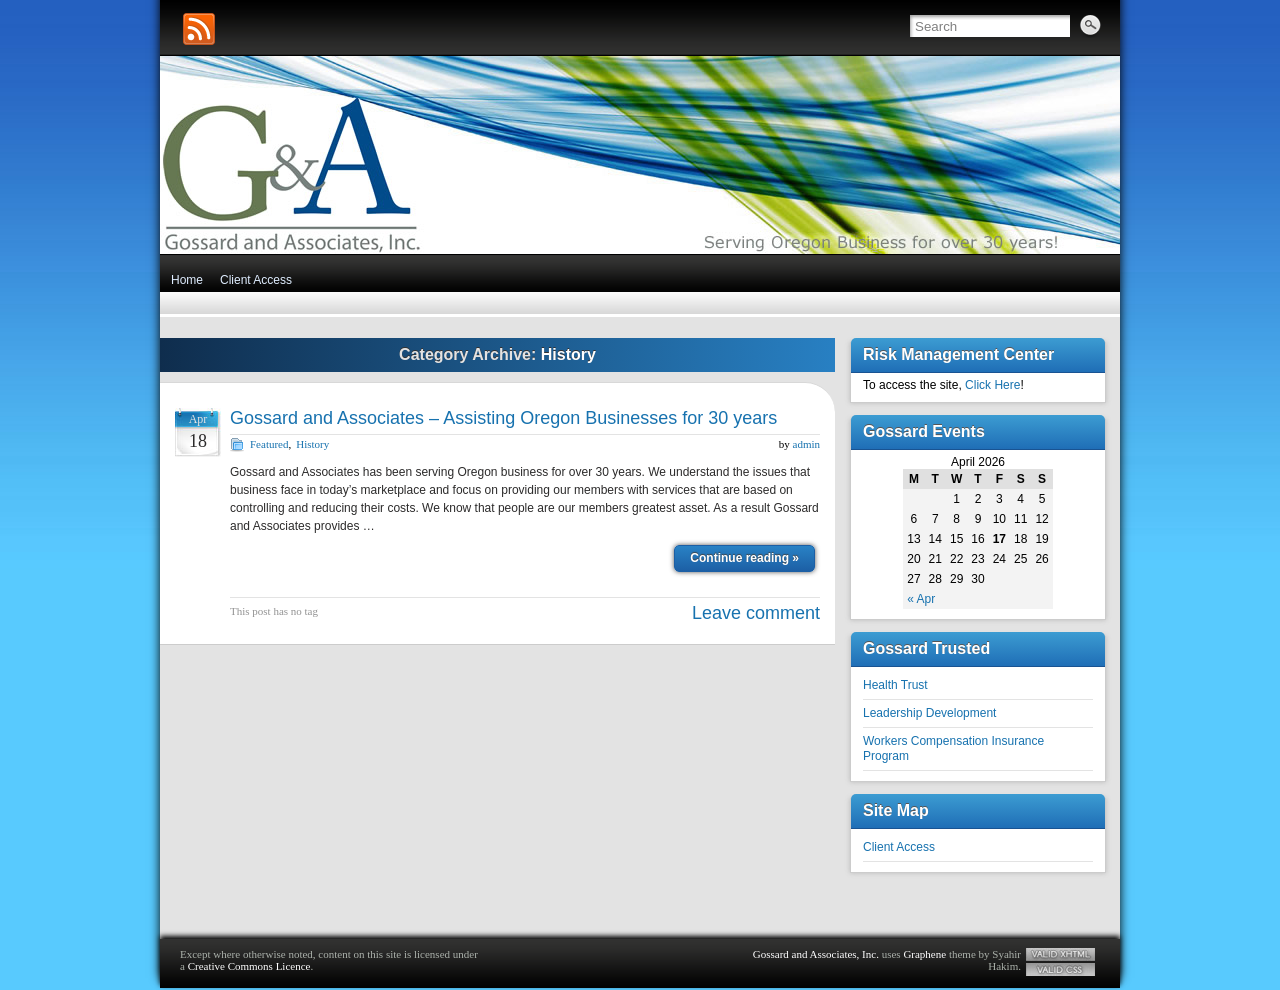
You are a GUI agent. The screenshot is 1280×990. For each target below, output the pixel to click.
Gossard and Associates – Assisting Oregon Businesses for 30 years (503, 418)
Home (187, 280)
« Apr (921, 599)
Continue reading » (744, 558)
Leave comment (756, 613)
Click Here (992, 385)
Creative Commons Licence (249, 966)
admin (807, 444)
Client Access (256, 280)
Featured (269, 444)
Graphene (924, 954)
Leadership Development (929, 713)
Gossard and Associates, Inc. (816, 954)
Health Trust (895, 685)
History (312, 444)
